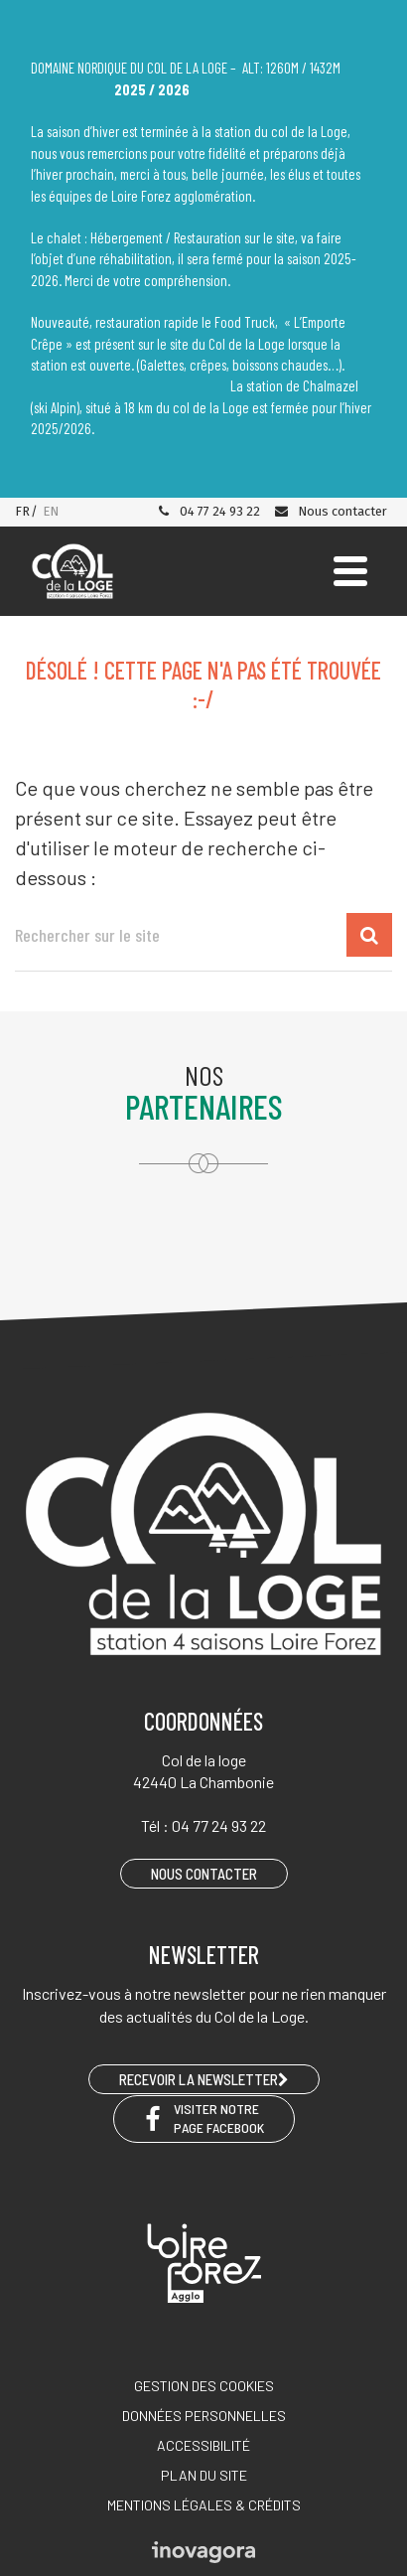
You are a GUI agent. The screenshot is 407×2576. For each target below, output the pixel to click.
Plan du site (204, 2475)
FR (22, 511)
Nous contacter (330, 511)
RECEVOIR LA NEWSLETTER (204, 2079)
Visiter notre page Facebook (204, 2118)
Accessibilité (203, 2445)
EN (51, 511)
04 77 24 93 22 (208, 511)
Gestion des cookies (204, 2385)
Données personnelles (204, 2415)
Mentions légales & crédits (204, 2505)
